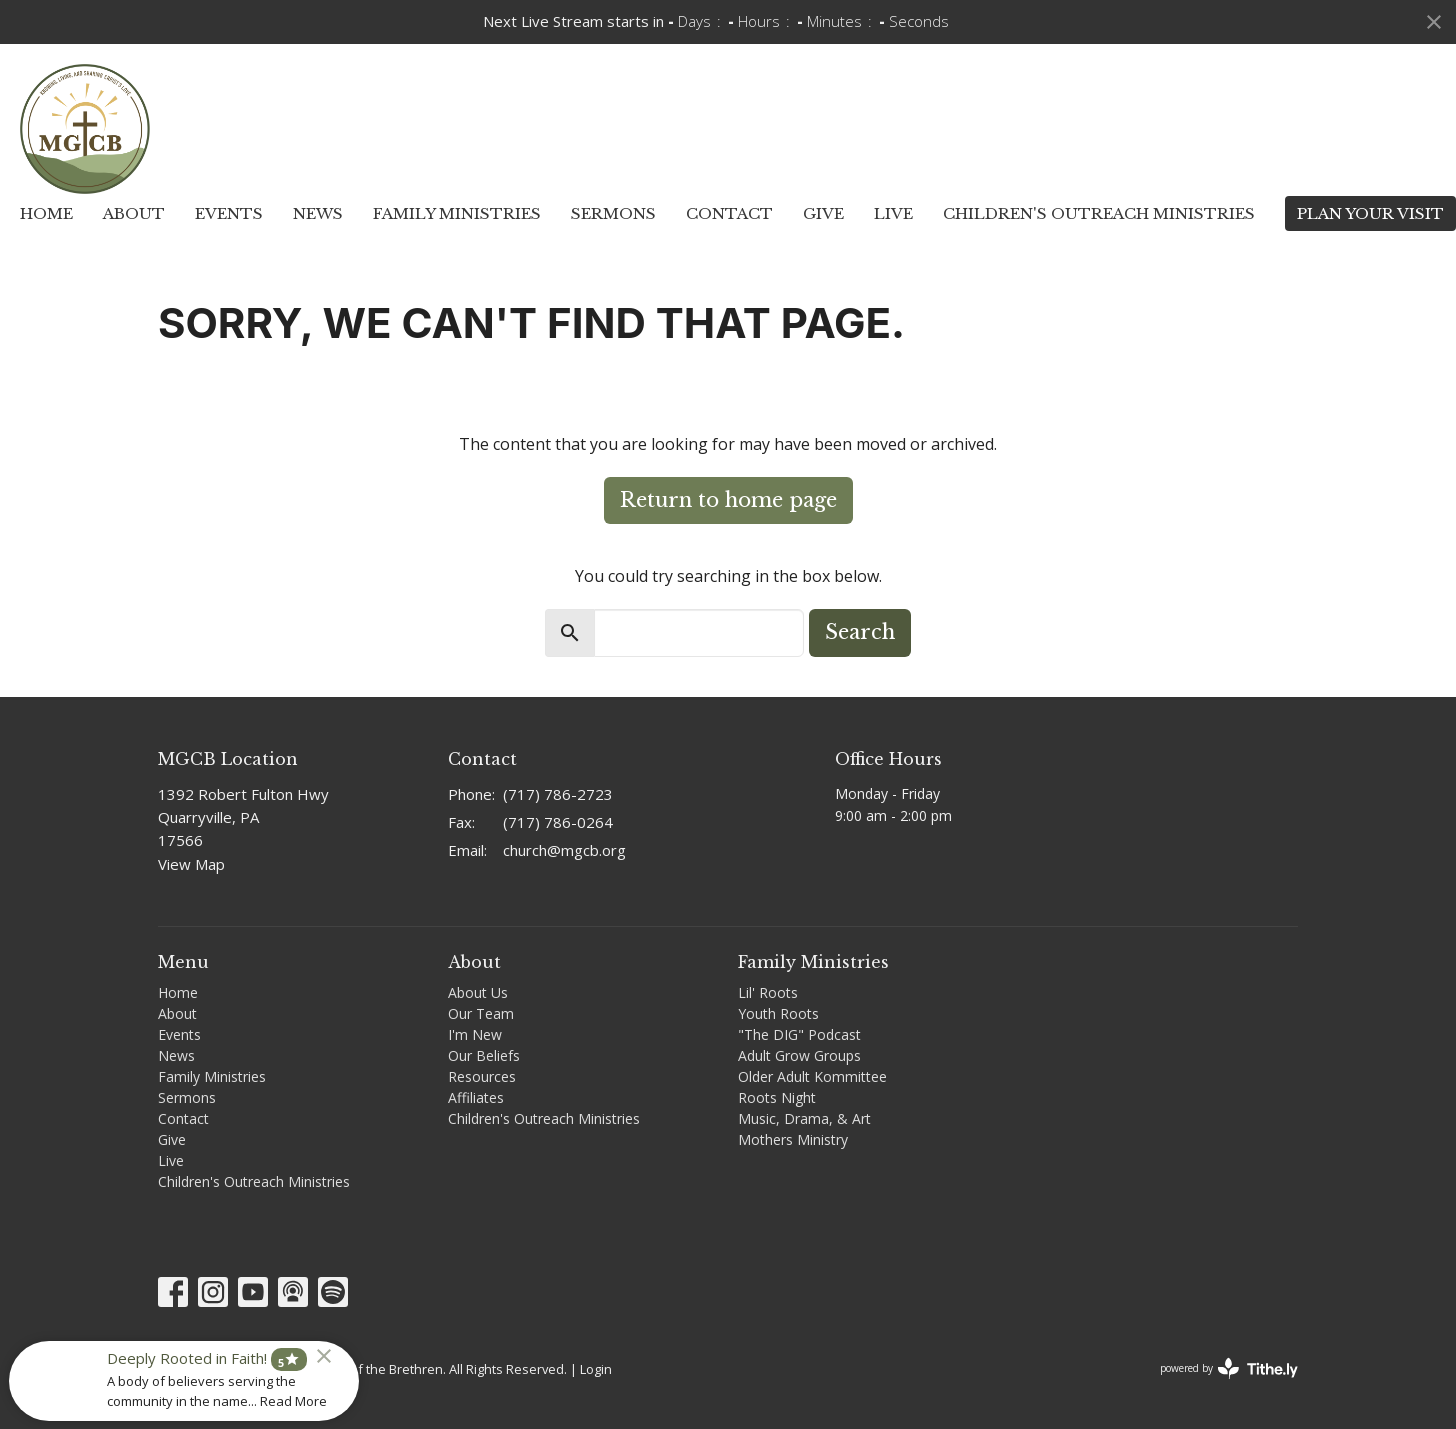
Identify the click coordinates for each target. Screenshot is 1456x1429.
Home (46, 213)
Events (229, 213)
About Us (478, 992)
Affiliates (476, 1097)
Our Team (481, 1013)
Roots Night (777, 1097)
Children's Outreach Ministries (1099, 213)
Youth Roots (778, 1013)
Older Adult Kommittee (812, 1076)
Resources (482, 1076)
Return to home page (728, 500)
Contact (729, 213)
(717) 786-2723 (558, 794)
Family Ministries (457, 213)
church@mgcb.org (564, 850)
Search (860, 632)
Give (823, 213)
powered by (1229, 1368)
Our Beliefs (484, 1055)
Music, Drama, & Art (804, 1118)
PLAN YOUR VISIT (1370, 213)
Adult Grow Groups (799, 1055)
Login (596, 1369)
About (134, 213)
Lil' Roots (768, 992)
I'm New (475, 1034)
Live (893, 213)
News (318, 213)
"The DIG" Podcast (799, 1034)
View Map (191, 864)
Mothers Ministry (793, 1139)
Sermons (613, 213)
